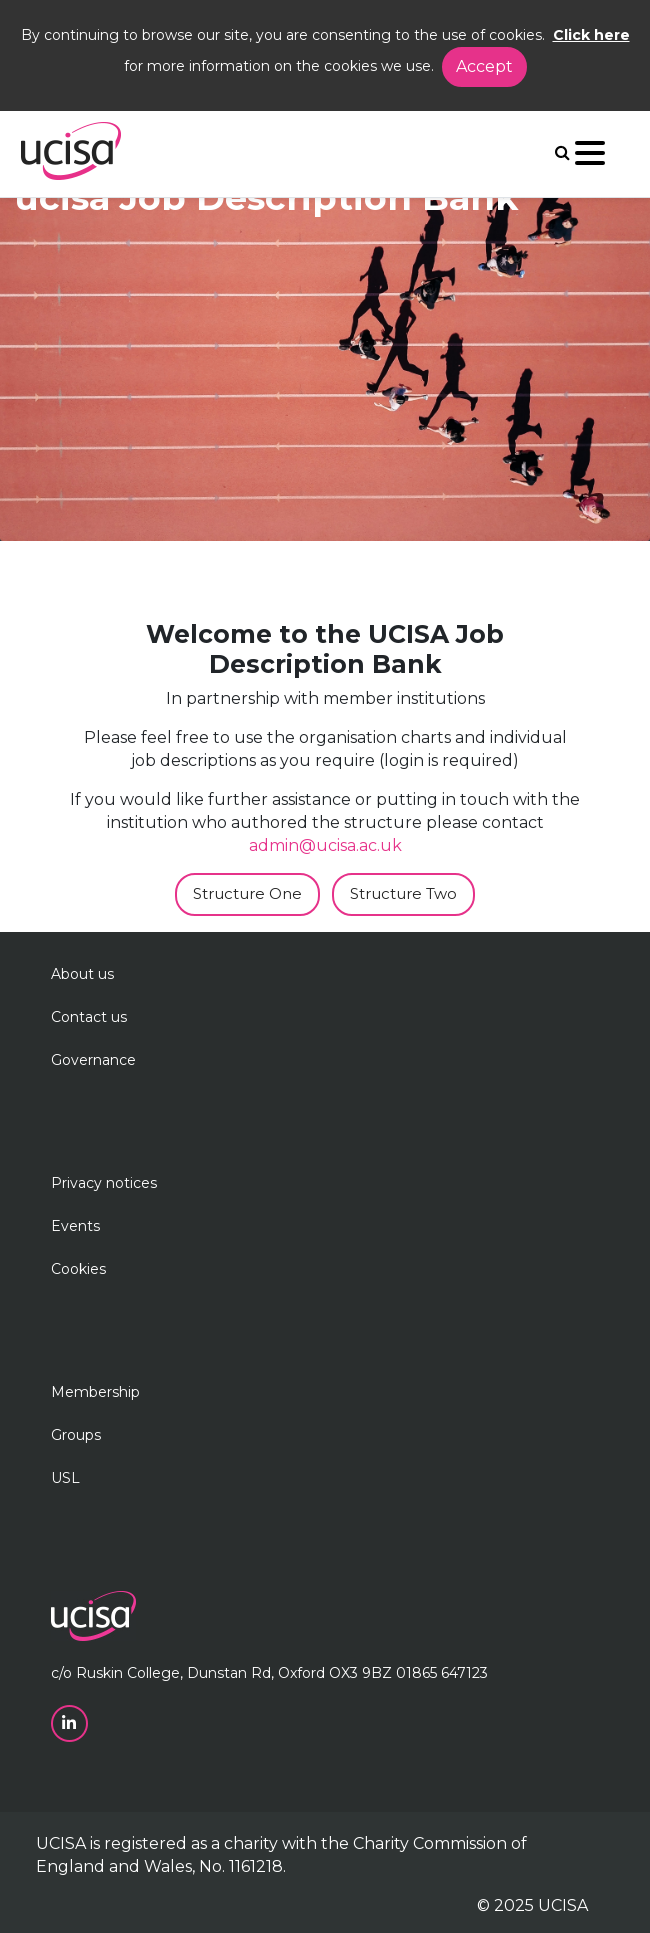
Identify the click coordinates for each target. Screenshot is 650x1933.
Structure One (247, 893)
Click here (591, 35)
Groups (76, 1435)
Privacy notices (104, 1183)
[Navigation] (590, 157)
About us (82, 974)
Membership (95, 1392)
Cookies (78, 1269)
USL (65, 1478)
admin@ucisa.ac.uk (325, 845)
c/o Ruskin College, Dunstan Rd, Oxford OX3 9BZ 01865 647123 (269, 1673)
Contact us (89, 1017)
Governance (93, 1060)
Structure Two (403, 893)
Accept (484, 66)
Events (75, 1226)
